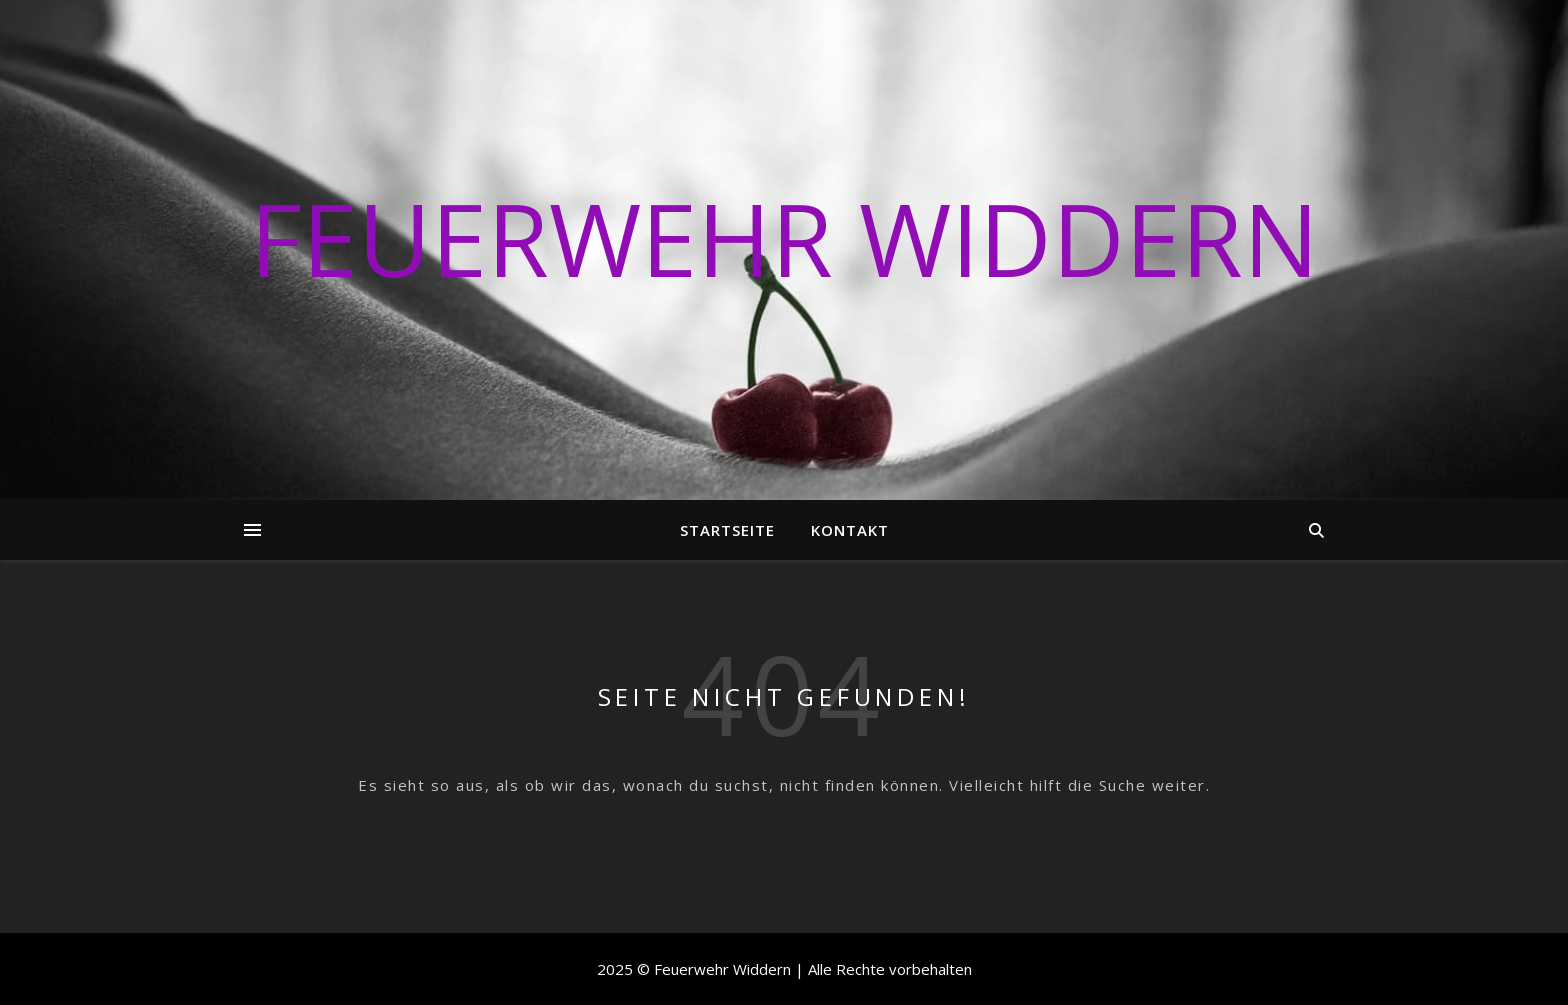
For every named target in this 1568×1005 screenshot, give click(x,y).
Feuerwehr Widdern (784, 238)
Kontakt (850, 530)
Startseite (727, 530)
